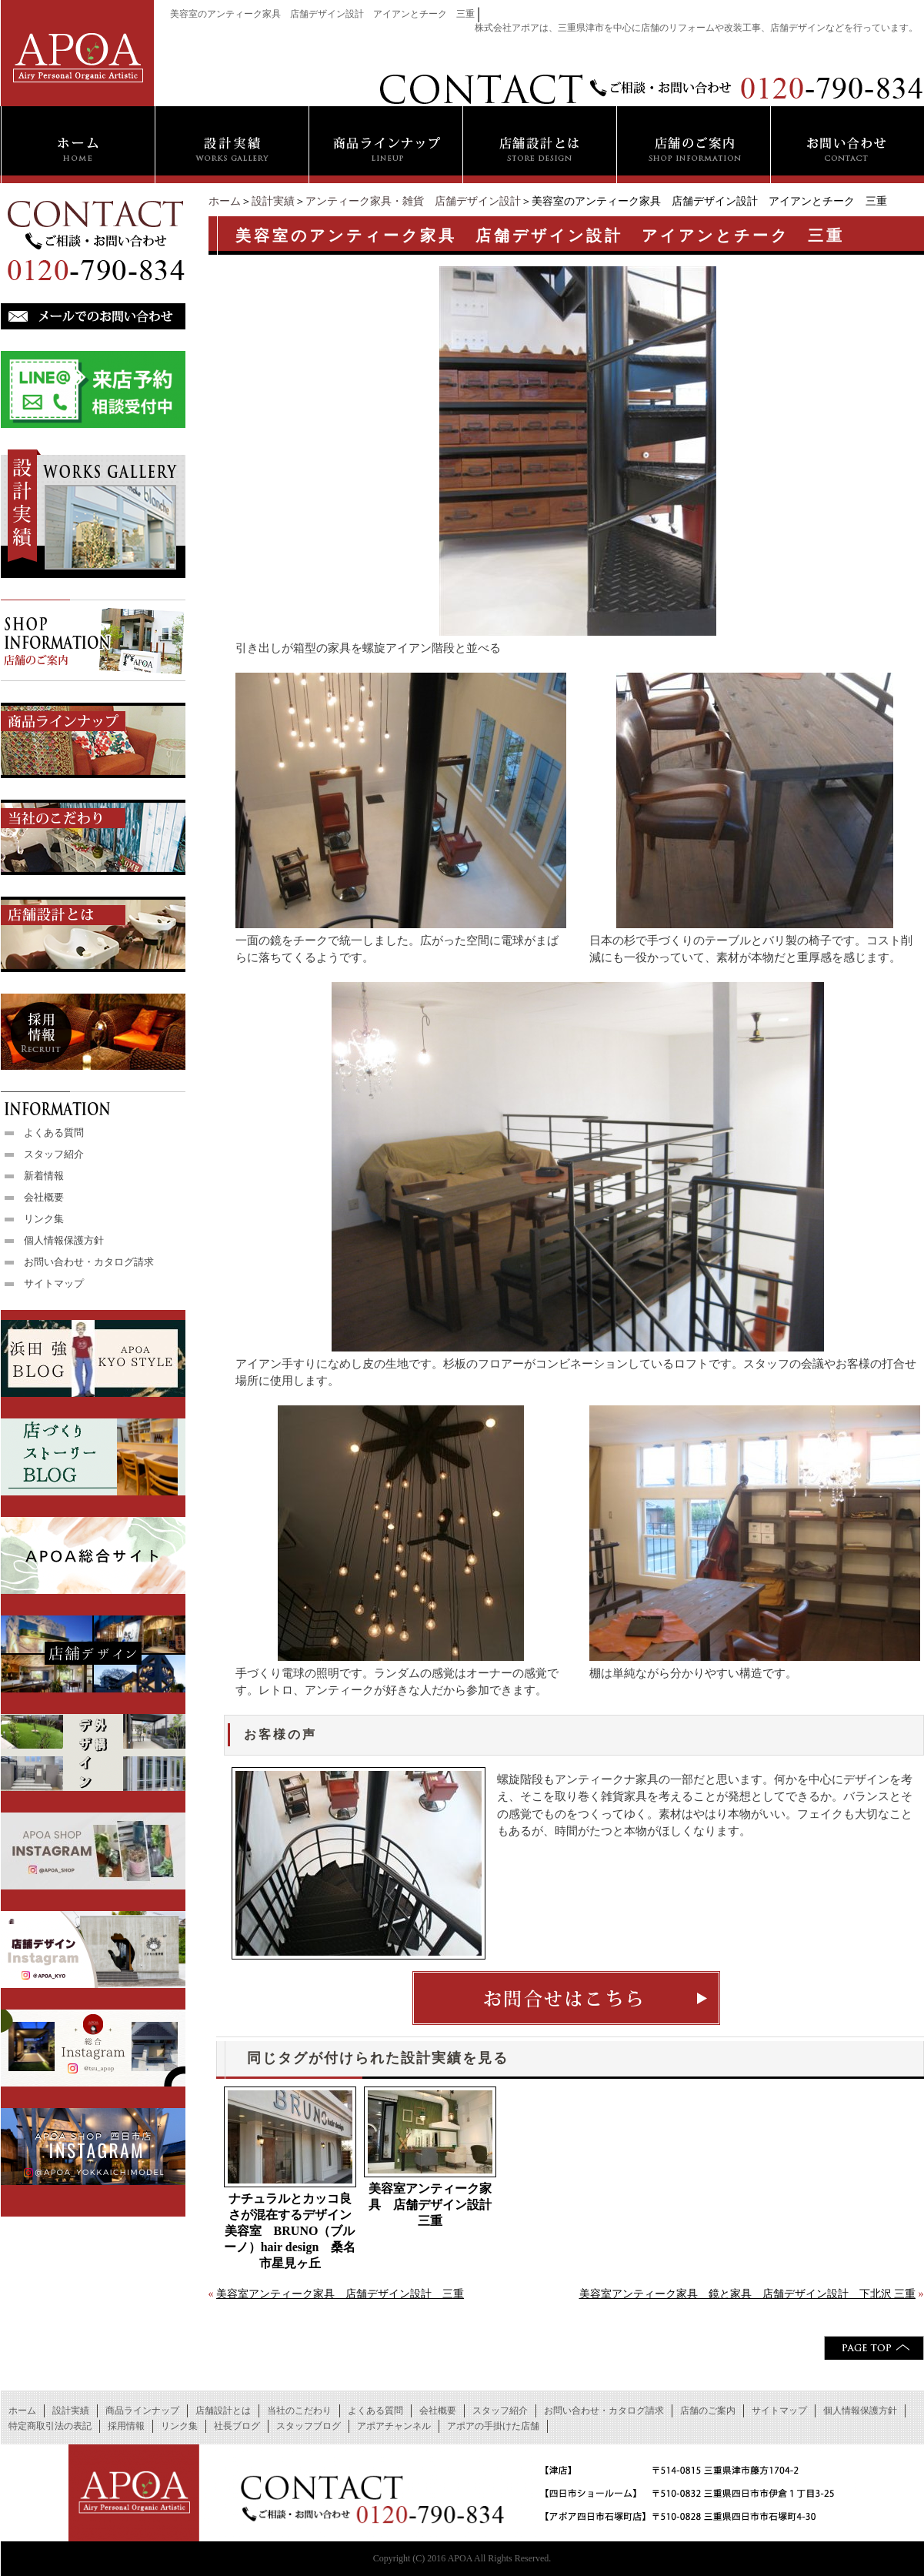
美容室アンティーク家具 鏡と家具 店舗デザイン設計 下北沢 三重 (747, 2294)
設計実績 (273, 201)
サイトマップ (54, 1283)
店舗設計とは (223, 2410)
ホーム (224, 201)
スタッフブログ (308, 2426)
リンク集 (44, 1219)
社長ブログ (237, 2426)
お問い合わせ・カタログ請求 (89, 1262)
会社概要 (44, 1197)
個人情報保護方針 (64, 1240)
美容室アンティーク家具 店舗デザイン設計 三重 (432, 2204)
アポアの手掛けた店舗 (493, 2426)
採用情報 (126, 2426)
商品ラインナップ (142, 2410)
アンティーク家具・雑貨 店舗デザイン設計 (413, 201)
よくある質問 (54, 1132)
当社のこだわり (299, 2410)
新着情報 (44, 1175)
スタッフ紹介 (54, 1154)
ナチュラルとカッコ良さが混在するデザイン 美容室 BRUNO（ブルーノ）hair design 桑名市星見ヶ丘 (290, 2231)
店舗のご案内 (708, 2410)
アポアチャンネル (394, 2426)
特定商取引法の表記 (50, 2426)
